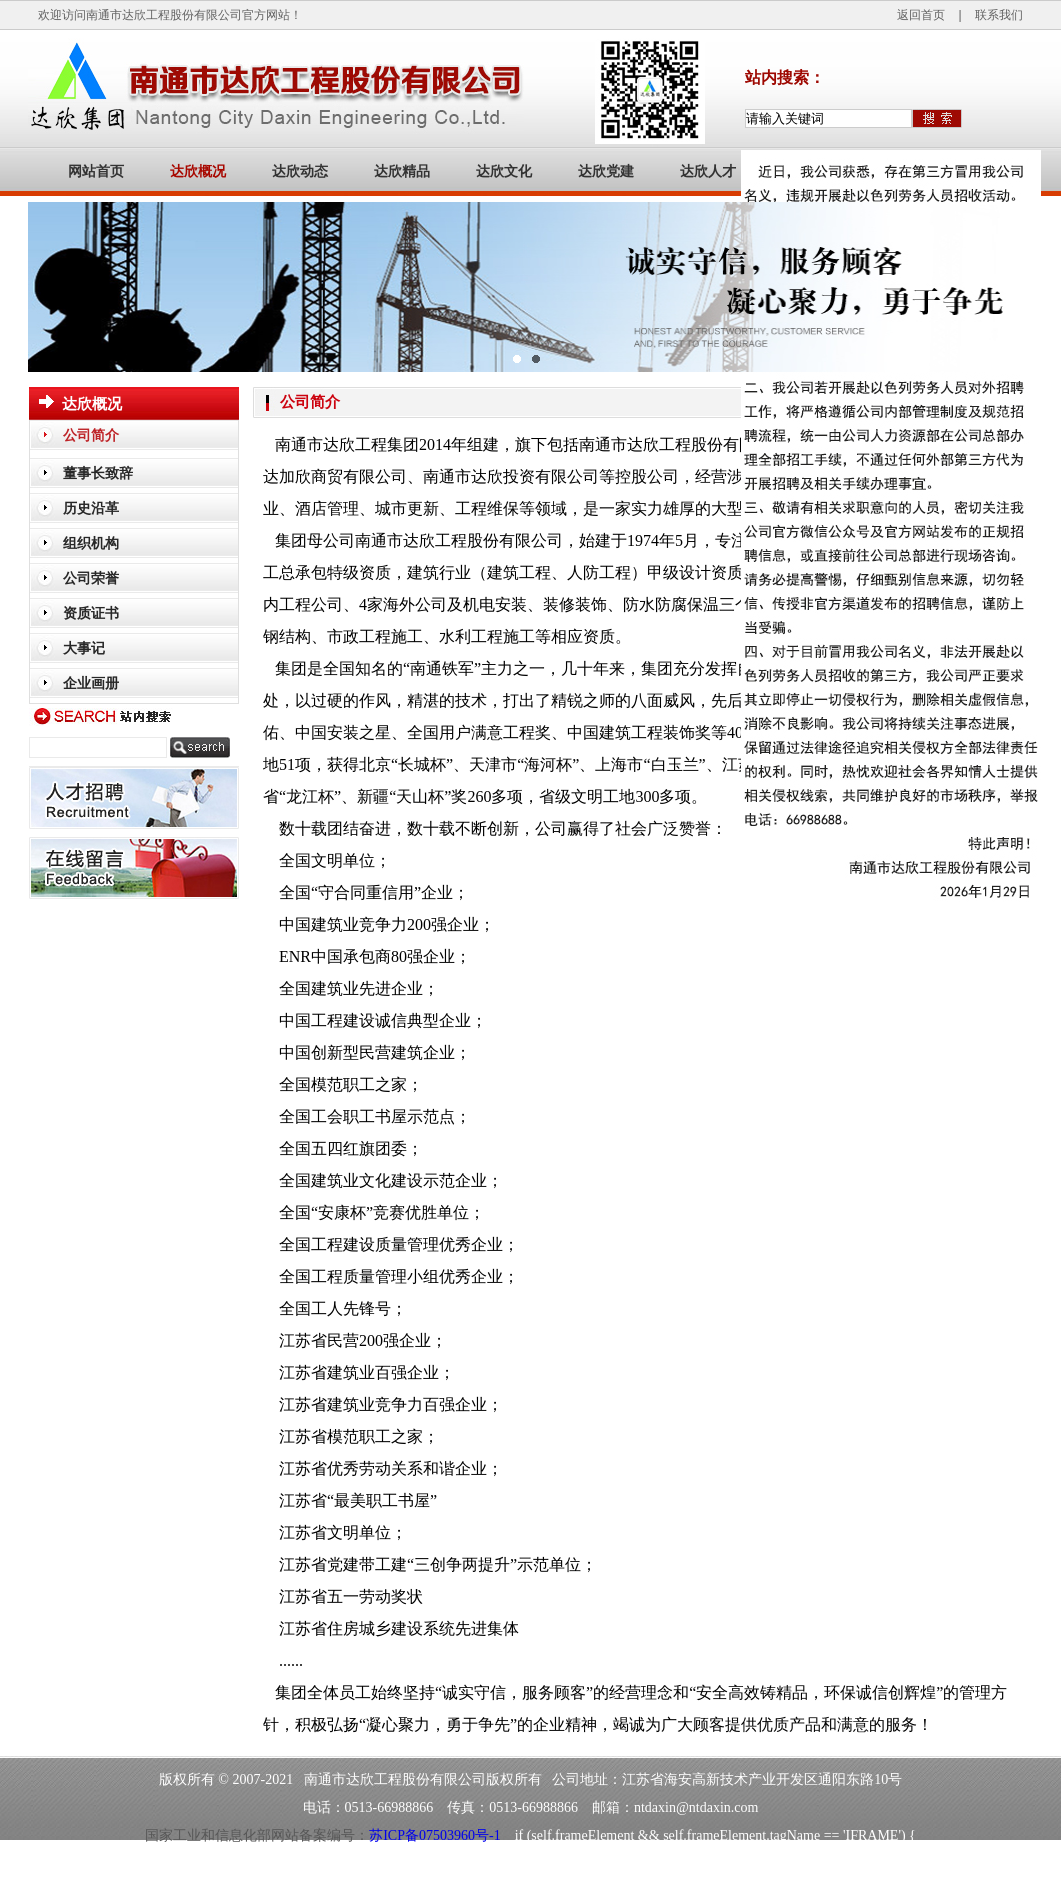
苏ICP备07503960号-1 (434, 1835)
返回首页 (921, 15)
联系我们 (999, 15)
